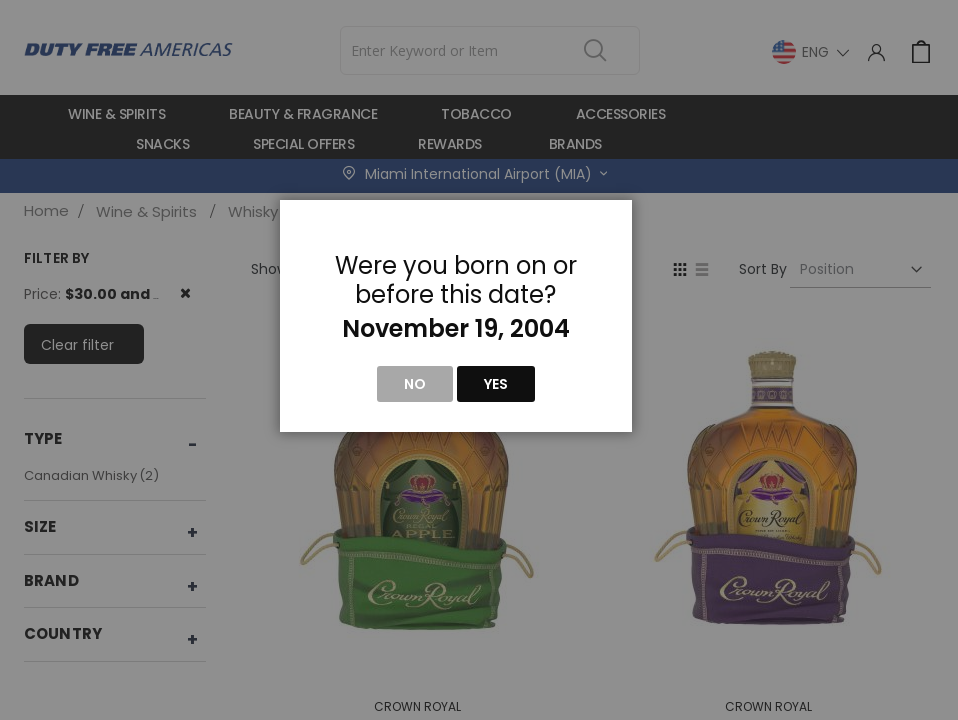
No (415, 384)
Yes (496, 384)
